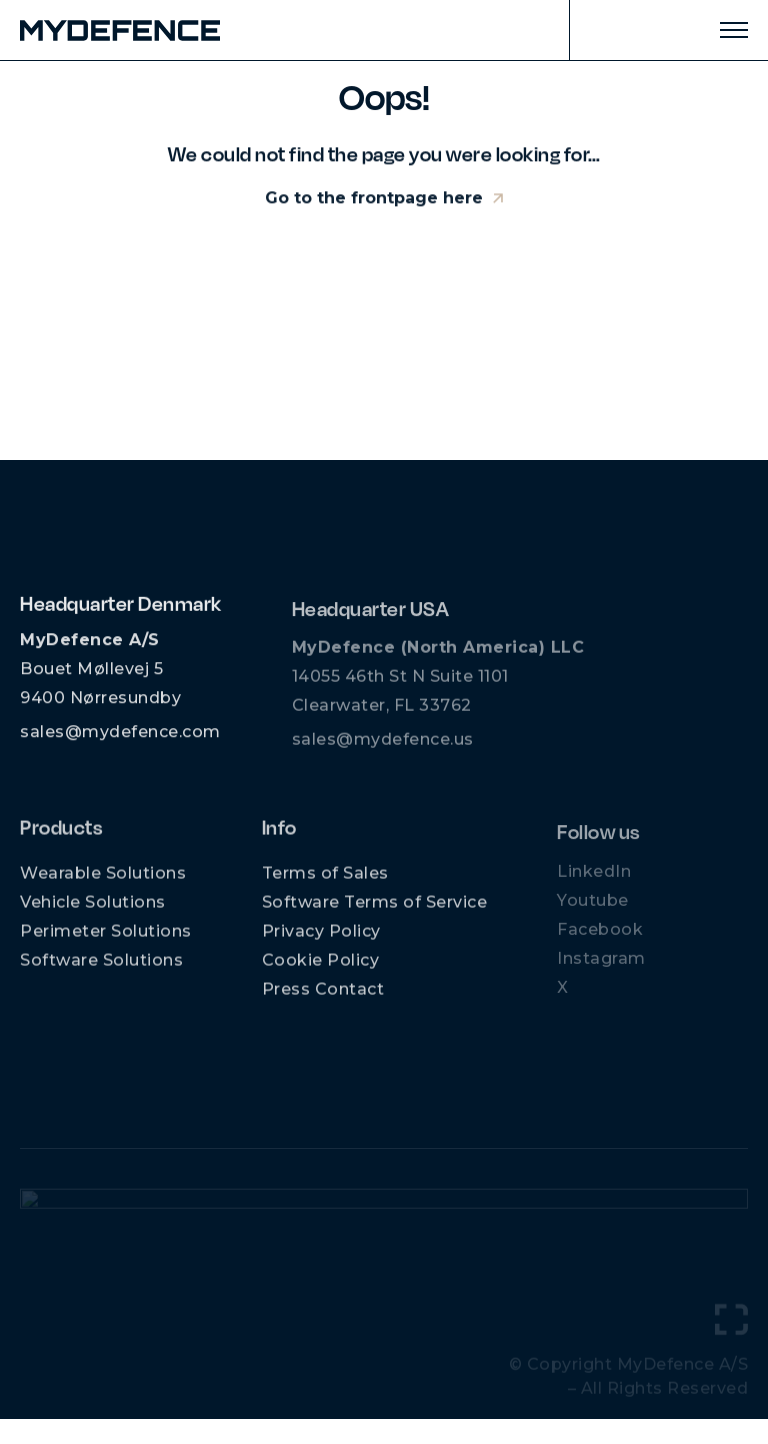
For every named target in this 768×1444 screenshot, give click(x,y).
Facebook (600, 937)
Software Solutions (101, 969)
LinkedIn (594, 879)
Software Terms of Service (375, 911)
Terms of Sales (325, 882)
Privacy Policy (321, 940)
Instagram (601, 966)
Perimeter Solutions (106, 940)
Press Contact (323, 998)
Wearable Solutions (103, 882)
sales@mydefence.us (383, 749)
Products (61, 836)
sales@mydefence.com (120, 738)
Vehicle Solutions (93, 911)
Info (279, 836)
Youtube (593, 908)
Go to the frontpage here (374, 200)
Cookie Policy (321, 969)
